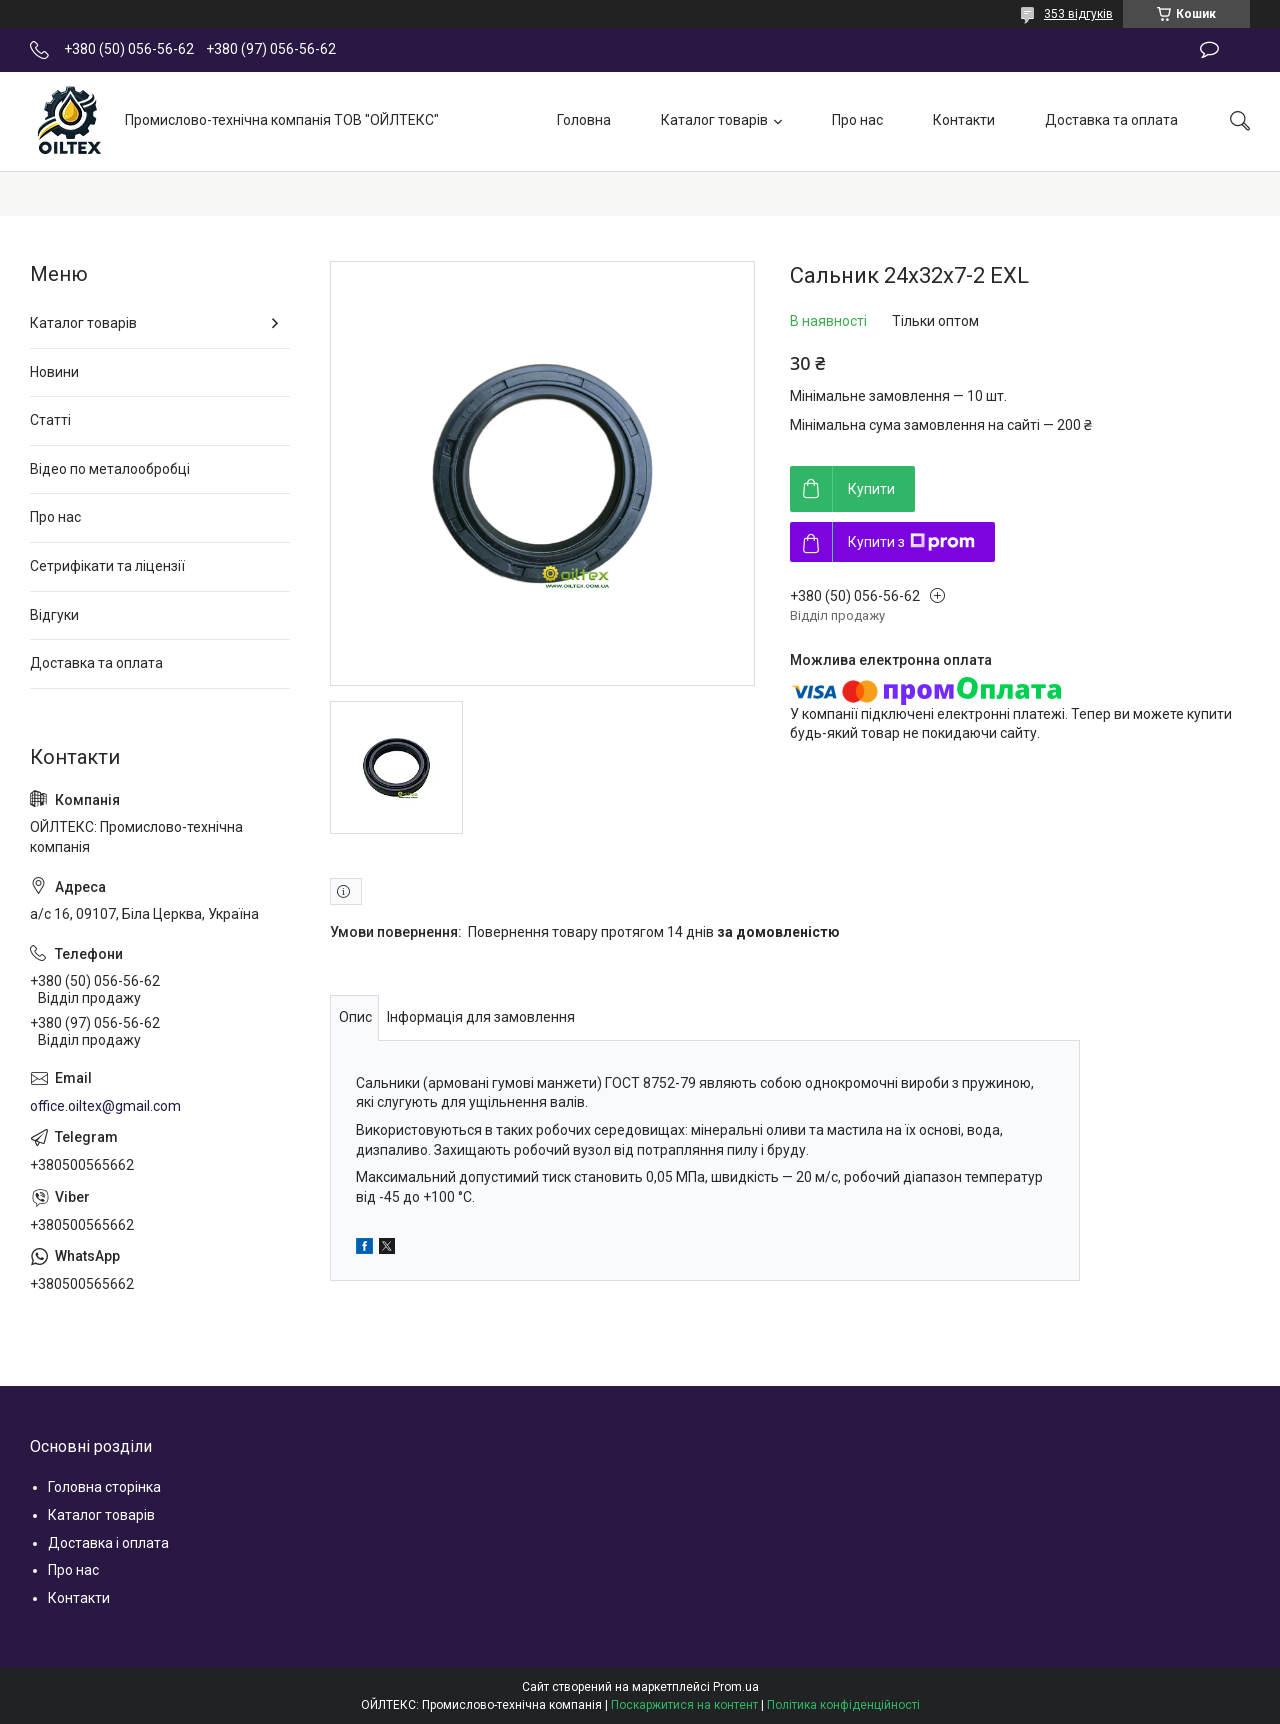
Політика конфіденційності (843, 1705)
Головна (584, 120)
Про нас (857, 120)
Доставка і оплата (108, 1543)
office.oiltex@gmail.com (105, 1106)
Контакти (964, 120)
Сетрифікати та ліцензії (107, 566)
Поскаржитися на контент (684, 1705)
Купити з (911, 542)
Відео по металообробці (110, 469)
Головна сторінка (104, 1487)
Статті (50, 420)
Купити (871, 489)
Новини (54, 372)
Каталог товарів (714, 120)
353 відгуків (1078, 14)
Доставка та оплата (1111, 120)
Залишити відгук (1209, 50)
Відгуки (54, 615)
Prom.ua (736, 1687)
